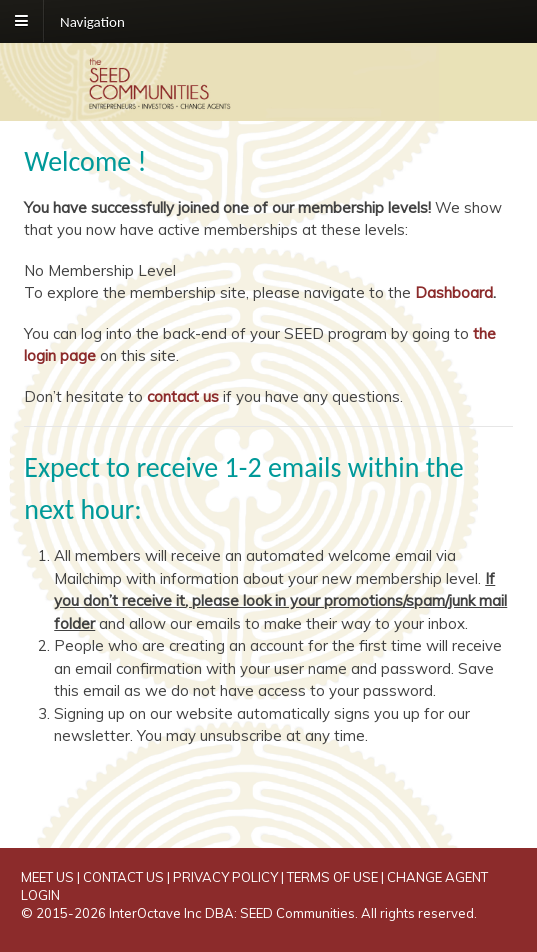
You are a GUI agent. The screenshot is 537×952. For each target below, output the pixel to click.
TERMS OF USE (332, 877)
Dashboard (454, 292)
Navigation (92, 21)
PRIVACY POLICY (225, 877)
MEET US (47, 877)
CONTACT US (123, 877)
